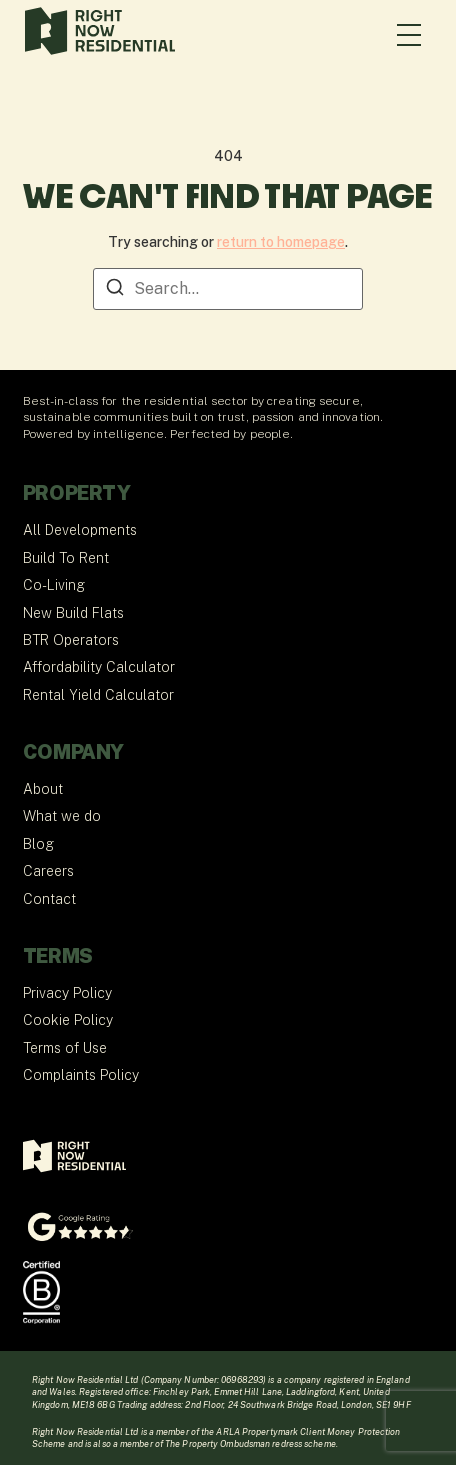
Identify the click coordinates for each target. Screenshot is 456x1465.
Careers (48, 871)
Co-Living (54, 585)
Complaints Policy (81, 1075)
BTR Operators (71, 640)
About (43, 789)
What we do (62, 816)
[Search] (115, 290)
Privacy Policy (67, 993)
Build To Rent (66, 558)
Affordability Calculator (99, 667)
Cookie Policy (68, 1020)
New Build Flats (73, 613)
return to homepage (281, 242)
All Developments (80, 530)
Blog (38, 844)
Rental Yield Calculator (98, 695)
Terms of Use (65, 1048)
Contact (49, 899)
